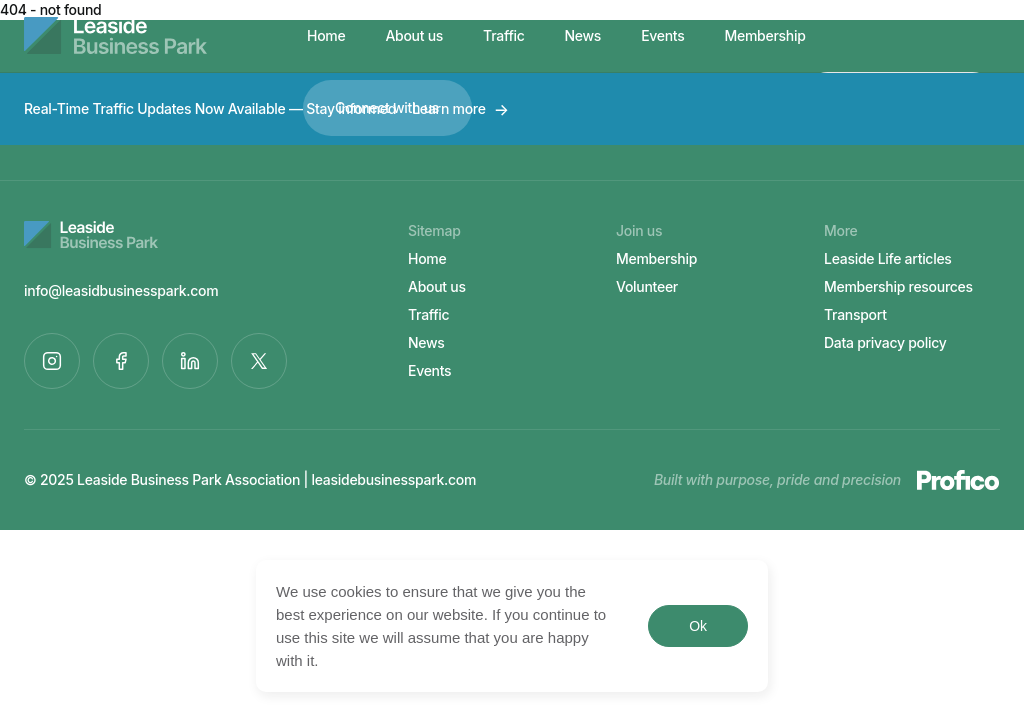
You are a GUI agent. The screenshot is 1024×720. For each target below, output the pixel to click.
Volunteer (647, 286)
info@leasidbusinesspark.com (121, 290)
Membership (765, 35)
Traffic (503, 35)
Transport (855, 314)
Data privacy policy (885, 342)
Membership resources (898, 286)
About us (414, 35)
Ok (697, 626)
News (583, 35)
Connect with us (387, 107)
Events (662, 35)
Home (326, 35)
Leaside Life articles (888, 258)
